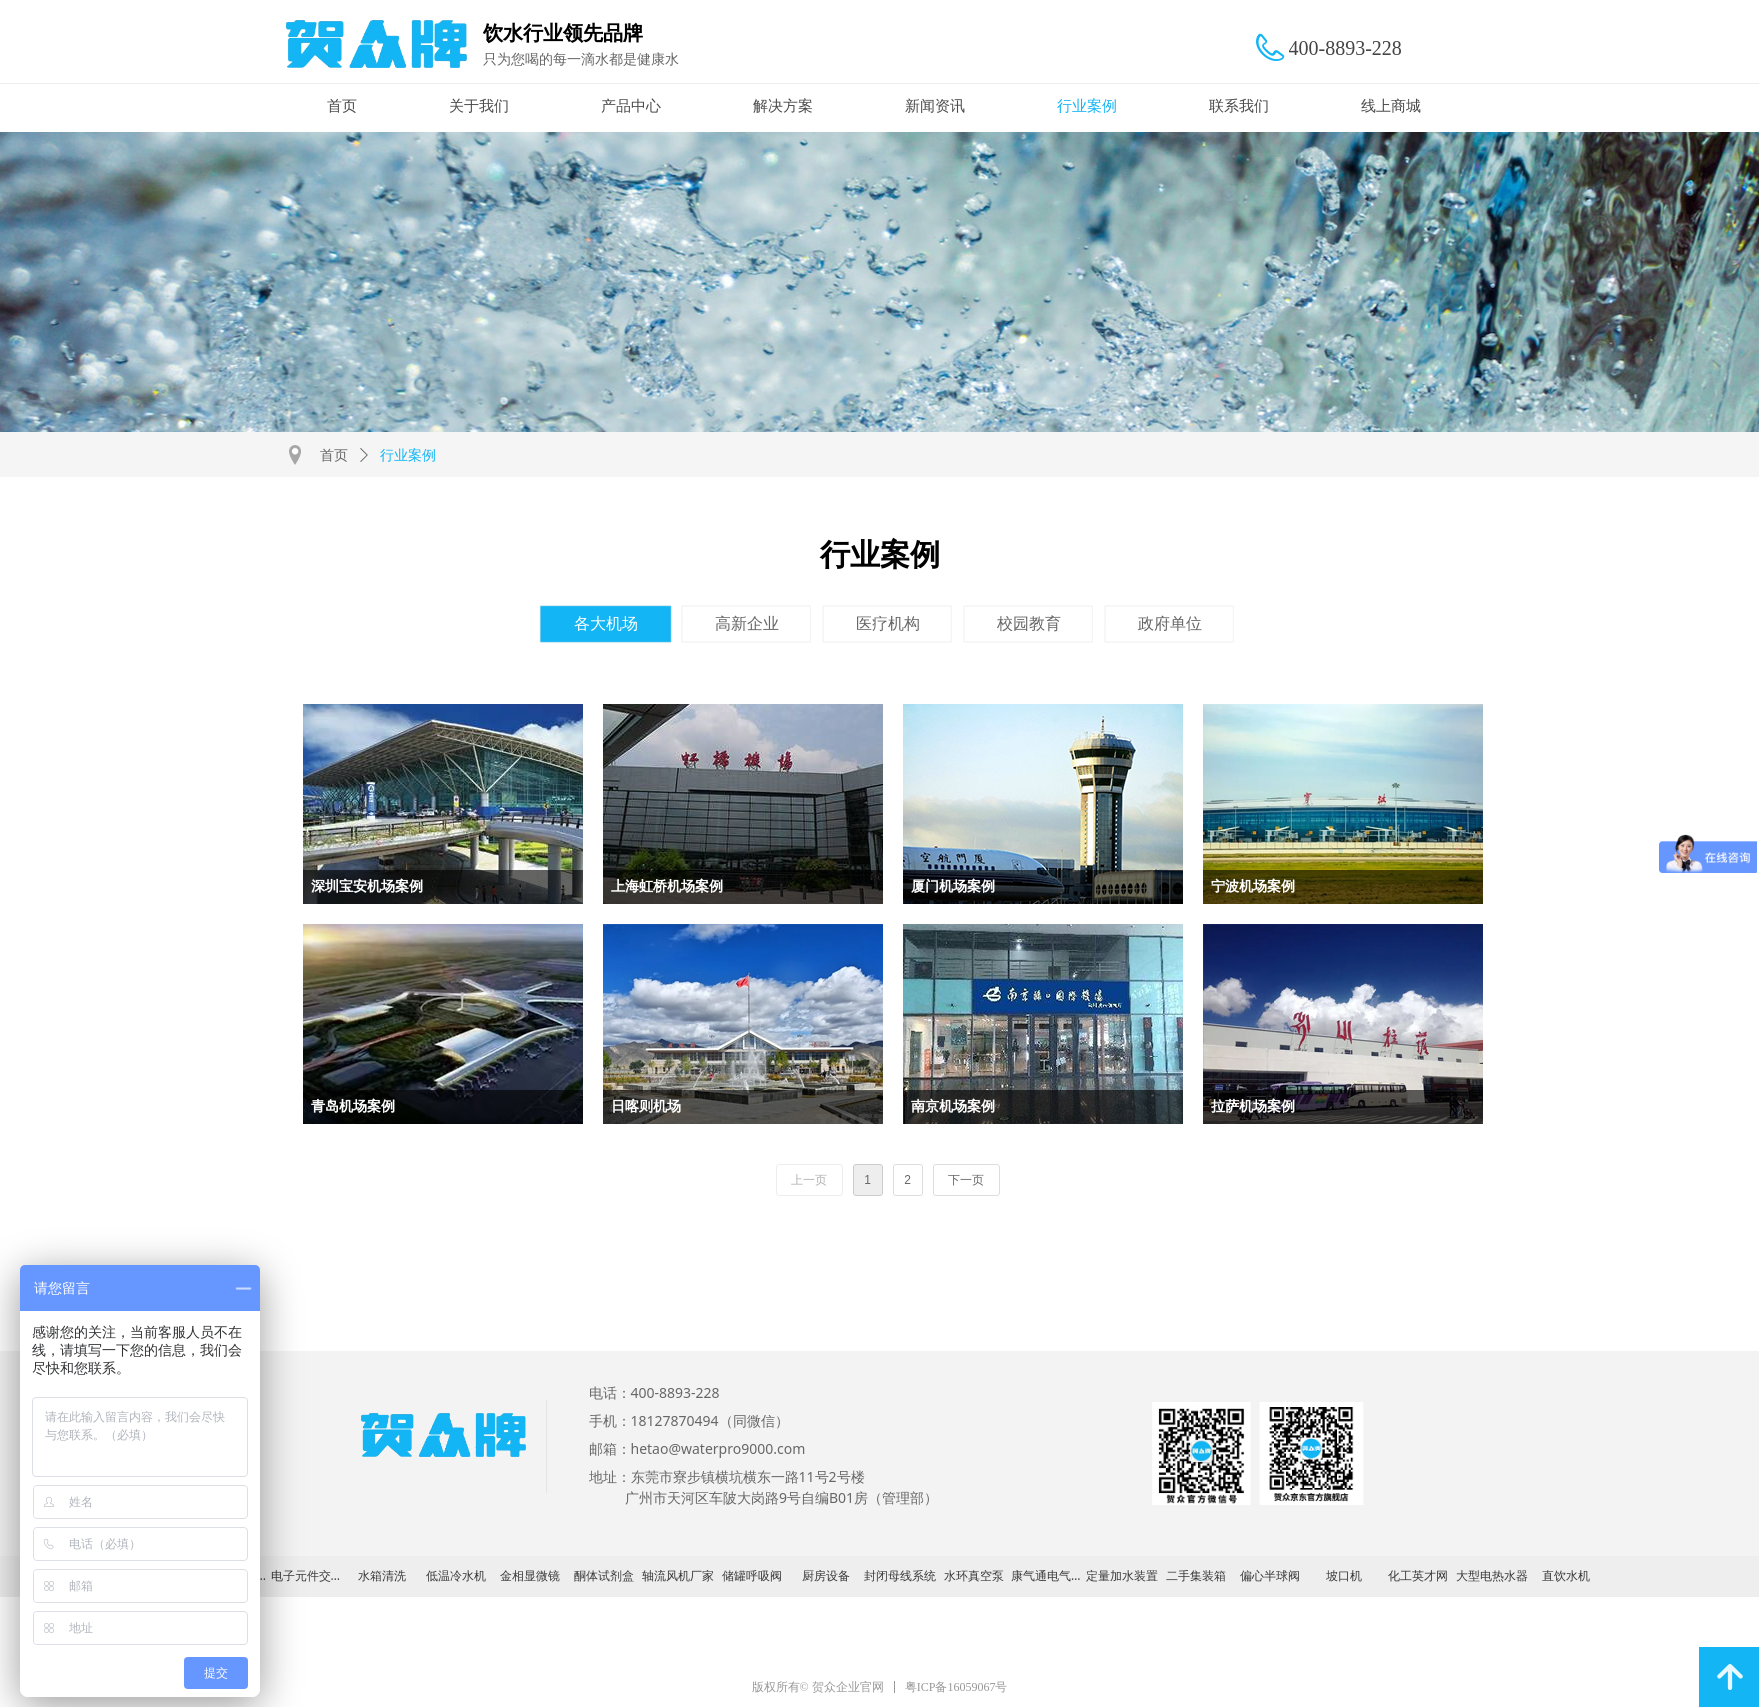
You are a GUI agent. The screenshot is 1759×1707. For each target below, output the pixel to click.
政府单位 (1170, 623)
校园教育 (1029, 623)
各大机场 (606, 623)
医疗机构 (888, 623)
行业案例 (408, 455)
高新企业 (747, 623)
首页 (334, 455)
